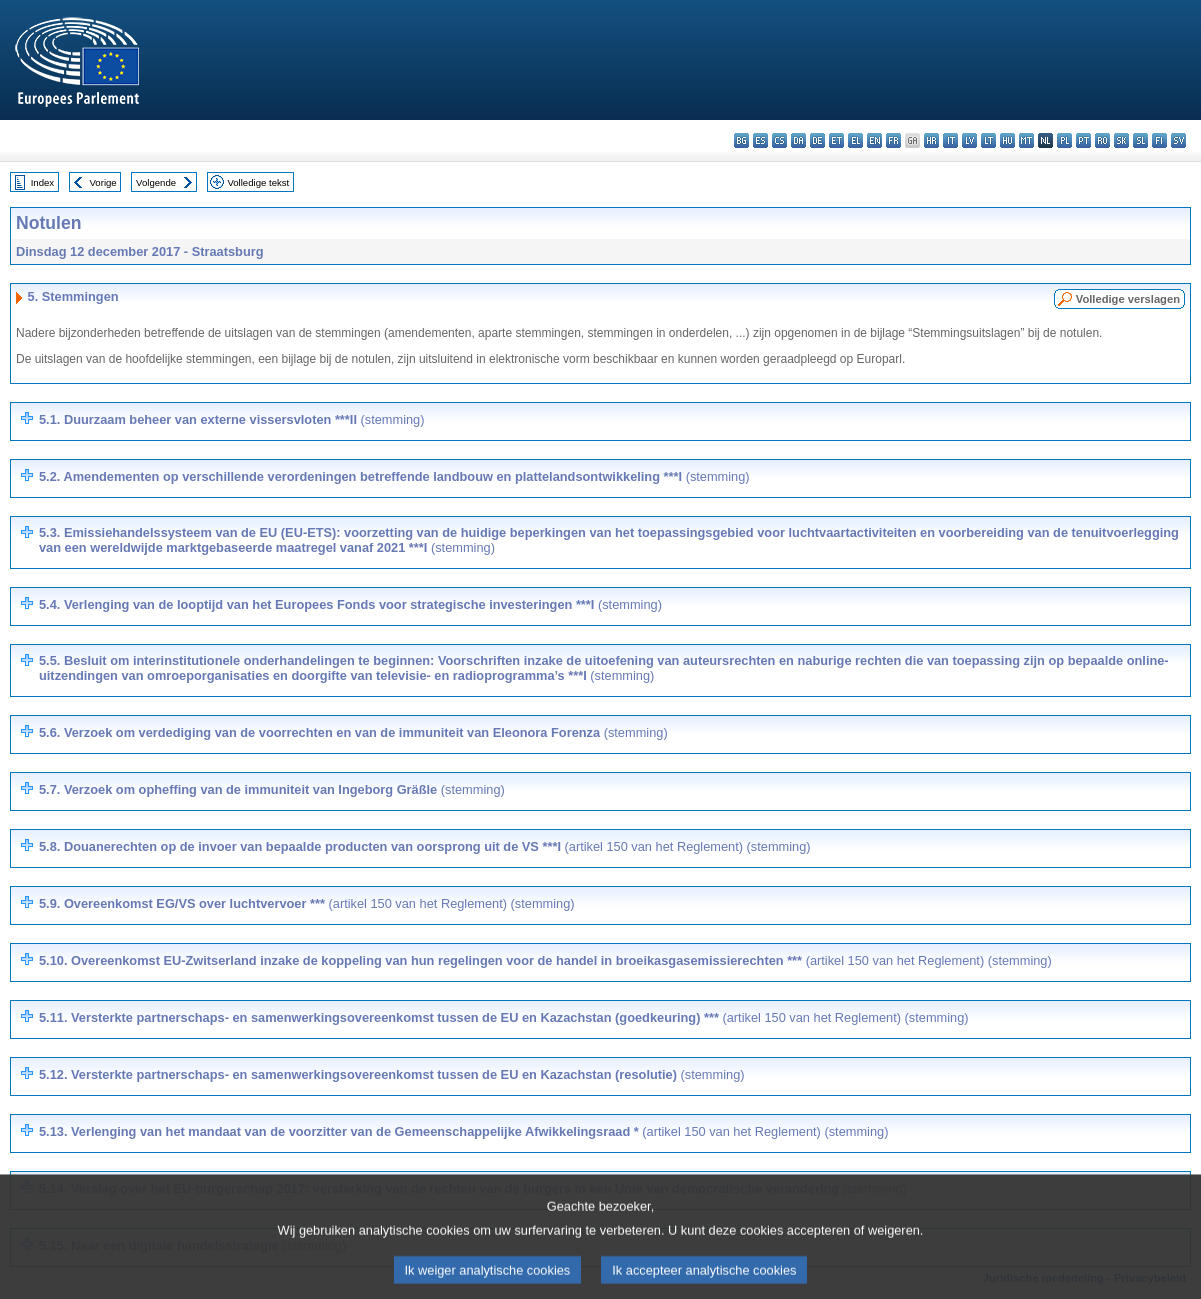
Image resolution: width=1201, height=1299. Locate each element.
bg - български (741, 140)
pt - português (1083, 140)
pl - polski (1064, 140)
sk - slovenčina (1121, 140)
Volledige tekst (258, 182)
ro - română (1102, 140)
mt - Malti (1026, 140)
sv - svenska (1178, 140)
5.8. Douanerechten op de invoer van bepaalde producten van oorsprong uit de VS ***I (425, 846)
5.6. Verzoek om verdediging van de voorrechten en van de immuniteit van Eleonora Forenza (353, 732)
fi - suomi (1159, 140)
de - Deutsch (817, 140)
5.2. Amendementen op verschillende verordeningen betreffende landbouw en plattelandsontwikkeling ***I (394, 476)
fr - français (893, 140)
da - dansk (798, 140)
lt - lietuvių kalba (988, 140)
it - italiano (950, 140)
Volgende (156, 182)
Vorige (103, 182)
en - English (874, 140)
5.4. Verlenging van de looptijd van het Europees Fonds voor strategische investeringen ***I (350, 604)
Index (42, 182)
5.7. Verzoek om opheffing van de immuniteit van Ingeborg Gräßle (272, 789)
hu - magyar (1007, 140)
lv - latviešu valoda (969, 140)
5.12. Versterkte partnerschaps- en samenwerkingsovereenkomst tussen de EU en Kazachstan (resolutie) (392, 1074)
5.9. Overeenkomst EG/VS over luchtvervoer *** (307, 903)
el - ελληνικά (855, 140)
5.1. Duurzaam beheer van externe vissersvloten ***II (232, 419)
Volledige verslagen (1128, 299)
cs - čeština (779, 140)
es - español (760, 140)
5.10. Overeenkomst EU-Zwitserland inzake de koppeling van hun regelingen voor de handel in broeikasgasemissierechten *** (545, 960)
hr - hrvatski (931, 140)
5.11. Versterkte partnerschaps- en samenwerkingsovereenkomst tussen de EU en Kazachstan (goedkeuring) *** (504, 1017)
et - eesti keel (836, 140)
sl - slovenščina (1140, 140)
